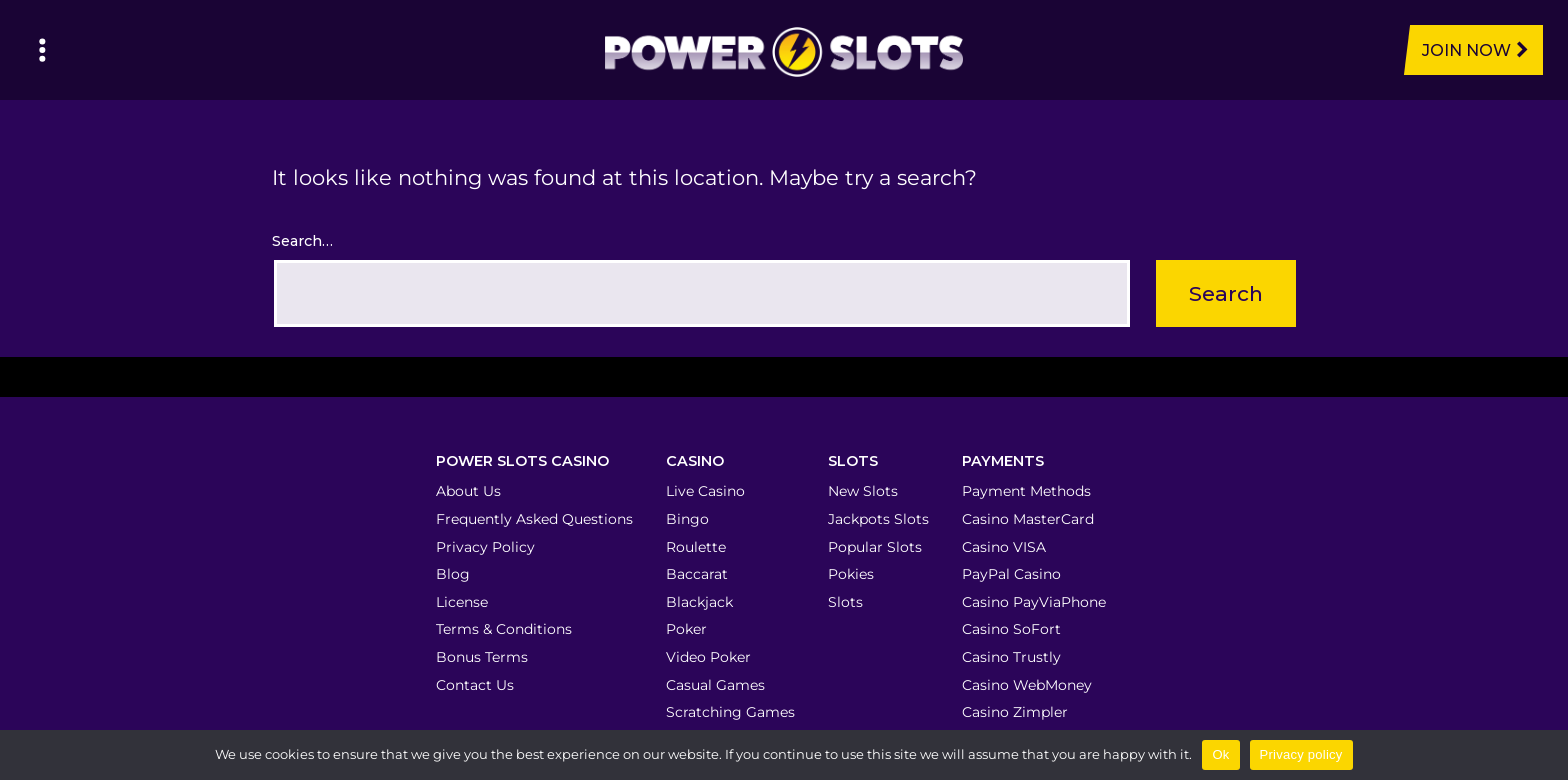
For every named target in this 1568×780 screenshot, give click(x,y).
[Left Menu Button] (42, 50)
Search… (302, 241)
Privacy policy (1301, 754)
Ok (1220, 754)
